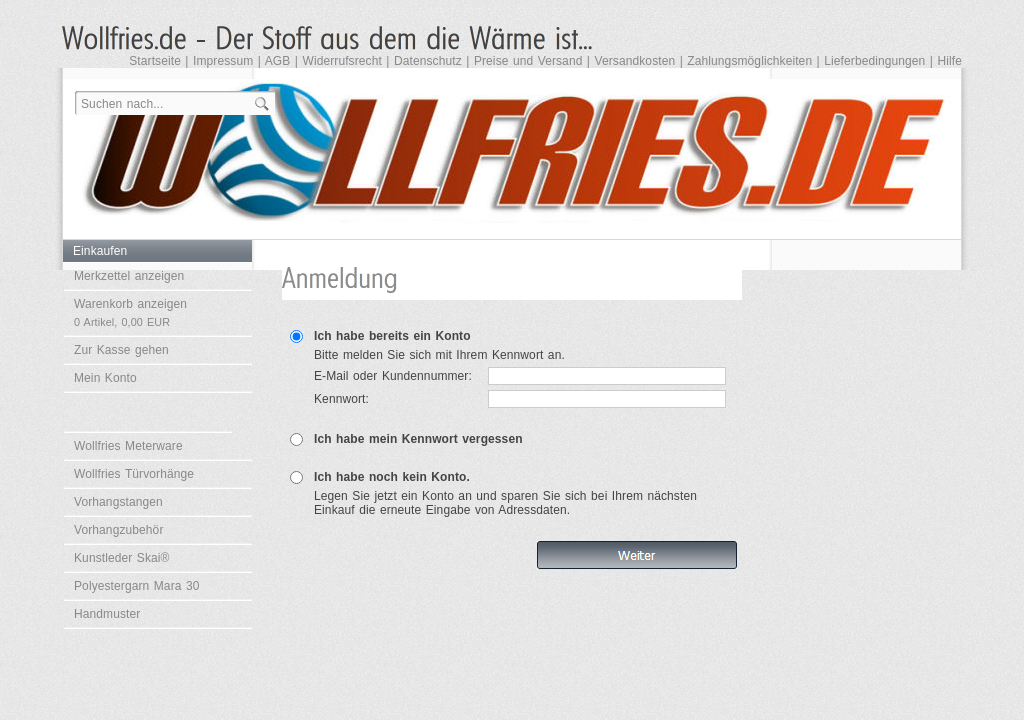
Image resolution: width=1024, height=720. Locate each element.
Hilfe (949, 61)
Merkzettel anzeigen (129, 276)
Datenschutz (428, 61)
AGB (278, 61)
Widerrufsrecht (341, 61)
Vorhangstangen (118, 502)
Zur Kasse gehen (121, 350)
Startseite (155, 61)
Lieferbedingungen (874, 61)
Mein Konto (105, 378)
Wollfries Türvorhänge (134, 474)
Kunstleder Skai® (122, 558)
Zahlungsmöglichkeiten (749, 61)
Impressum (223, 61)
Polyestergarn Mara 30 (137, 586)
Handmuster (107, 614)
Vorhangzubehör (118, 530)
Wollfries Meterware (128, 446)
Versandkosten (635, 61)
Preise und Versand (528, 61)
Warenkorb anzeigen (130, 312)
